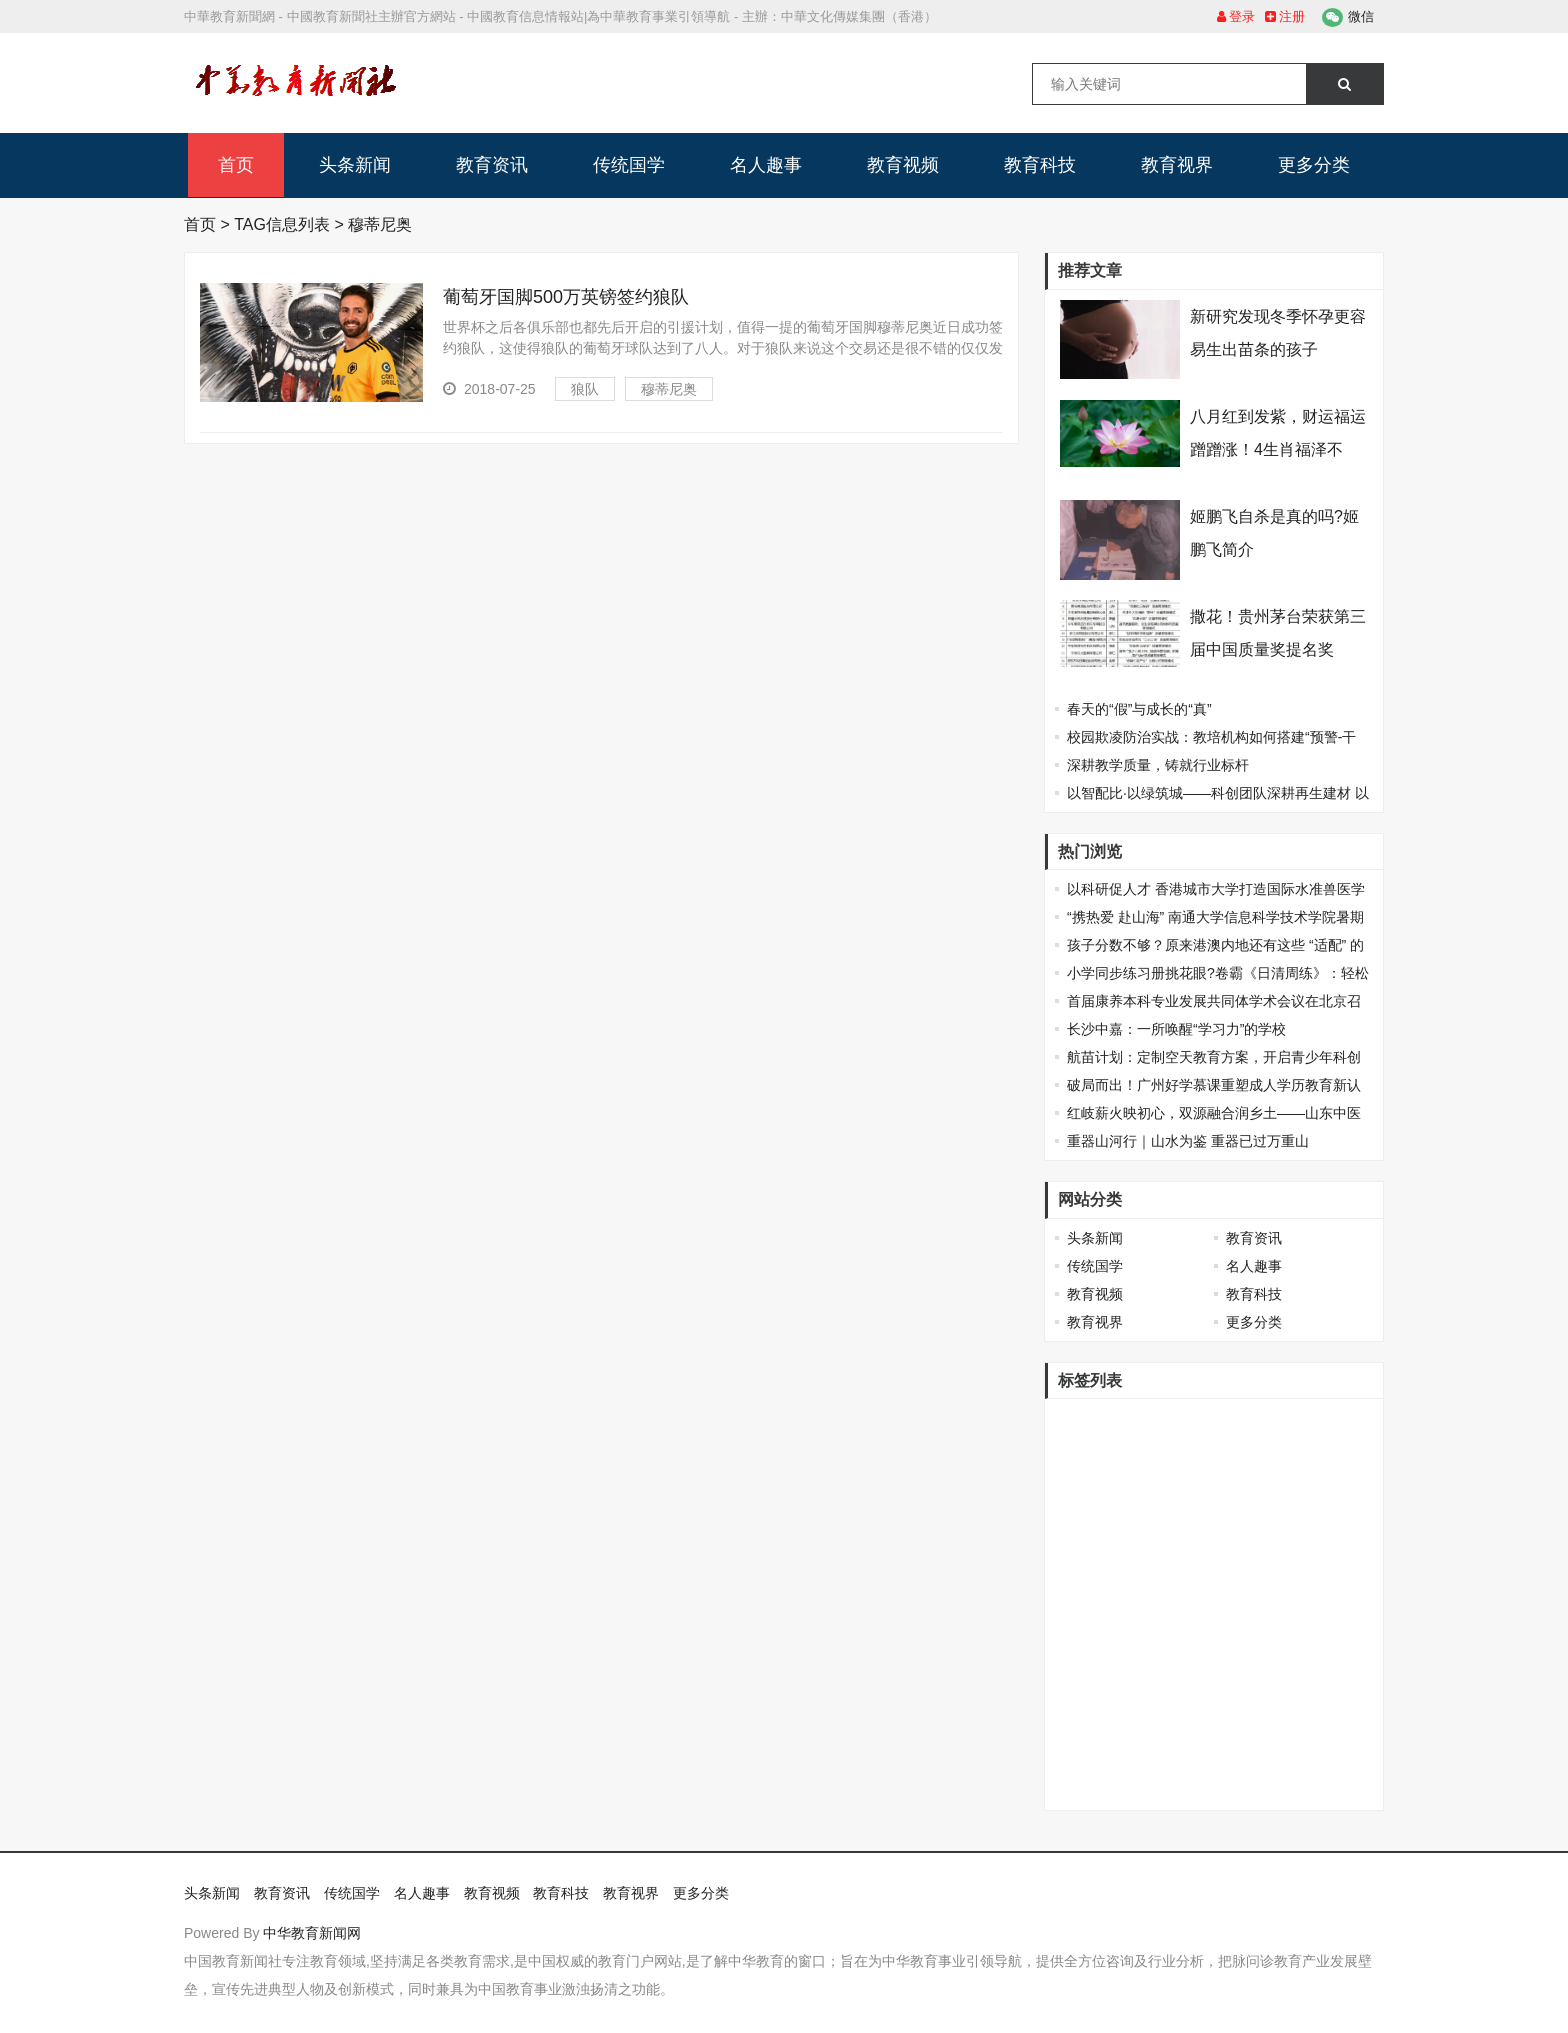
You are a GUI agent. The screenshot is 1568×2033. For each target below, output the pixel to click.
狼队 (585, 389)
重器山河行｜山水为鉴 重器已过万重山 (1188, 1141)
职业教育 (1258, 1588)
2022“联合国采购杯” (1122, 1654)
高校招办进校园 (1109, 1588)
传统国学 (629, 165)
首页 (236, 165)
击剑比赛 (1088, 1555)
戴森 (1173, 1423)
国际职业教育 (1102, 1522)
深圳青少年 (1152, 1786)
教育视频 (903, 165)
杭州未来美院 (1102, 1489)
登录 (1236, 16)
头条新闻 (355, 165)
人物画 (1081, 1621)
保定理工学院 (1244, 1786)
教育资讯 (492, 165)
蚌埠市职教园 (1102, 1720)
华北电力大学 (1258, 1522)
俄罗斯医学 (1223, 1456)
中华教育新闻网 (312, 1933)
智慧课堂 (1145, 1621)
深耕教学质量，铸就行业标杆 (1158, 765)
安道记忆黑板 (1230, 1621)
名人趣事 (766, 165)
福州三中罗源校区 (1300, 1489)
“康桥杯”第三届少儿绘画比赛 (1247, 1720)
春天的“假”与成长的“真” (1139, 709)
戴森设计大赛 (1315, 1456)
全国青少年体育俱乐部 (1286, 1555)
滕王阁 (1322, 1588)
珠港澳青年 (1237, 1423)
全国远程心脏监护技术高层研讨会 (1236, 1753)
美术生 (1194, 1588)
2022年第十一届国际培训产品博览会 (1173, 1687)
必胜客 (1180, 1522)
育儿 (1316, 1687)
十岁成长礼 (1322, 1423)
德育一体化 (1194, 1489)
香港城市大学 (1102, 1423)
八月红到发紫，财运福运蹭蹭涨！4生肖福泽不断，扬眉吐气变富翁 (1278, 449)
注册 (1285, 16)
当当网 (1152, 1456)
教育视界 (1177, 165)
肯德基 (1081, 1786)
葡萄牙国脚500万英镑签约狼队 (566, 297)
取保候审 (1329, 1786)
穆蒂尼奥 (669, 389)
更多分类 (1314, 165)
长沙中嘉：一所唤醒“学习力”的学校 (1176, 1029)
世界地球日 (1166, 1555)
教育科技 (1040, 165)
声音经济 (1088, 1753)
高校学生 (1088, 1456)
